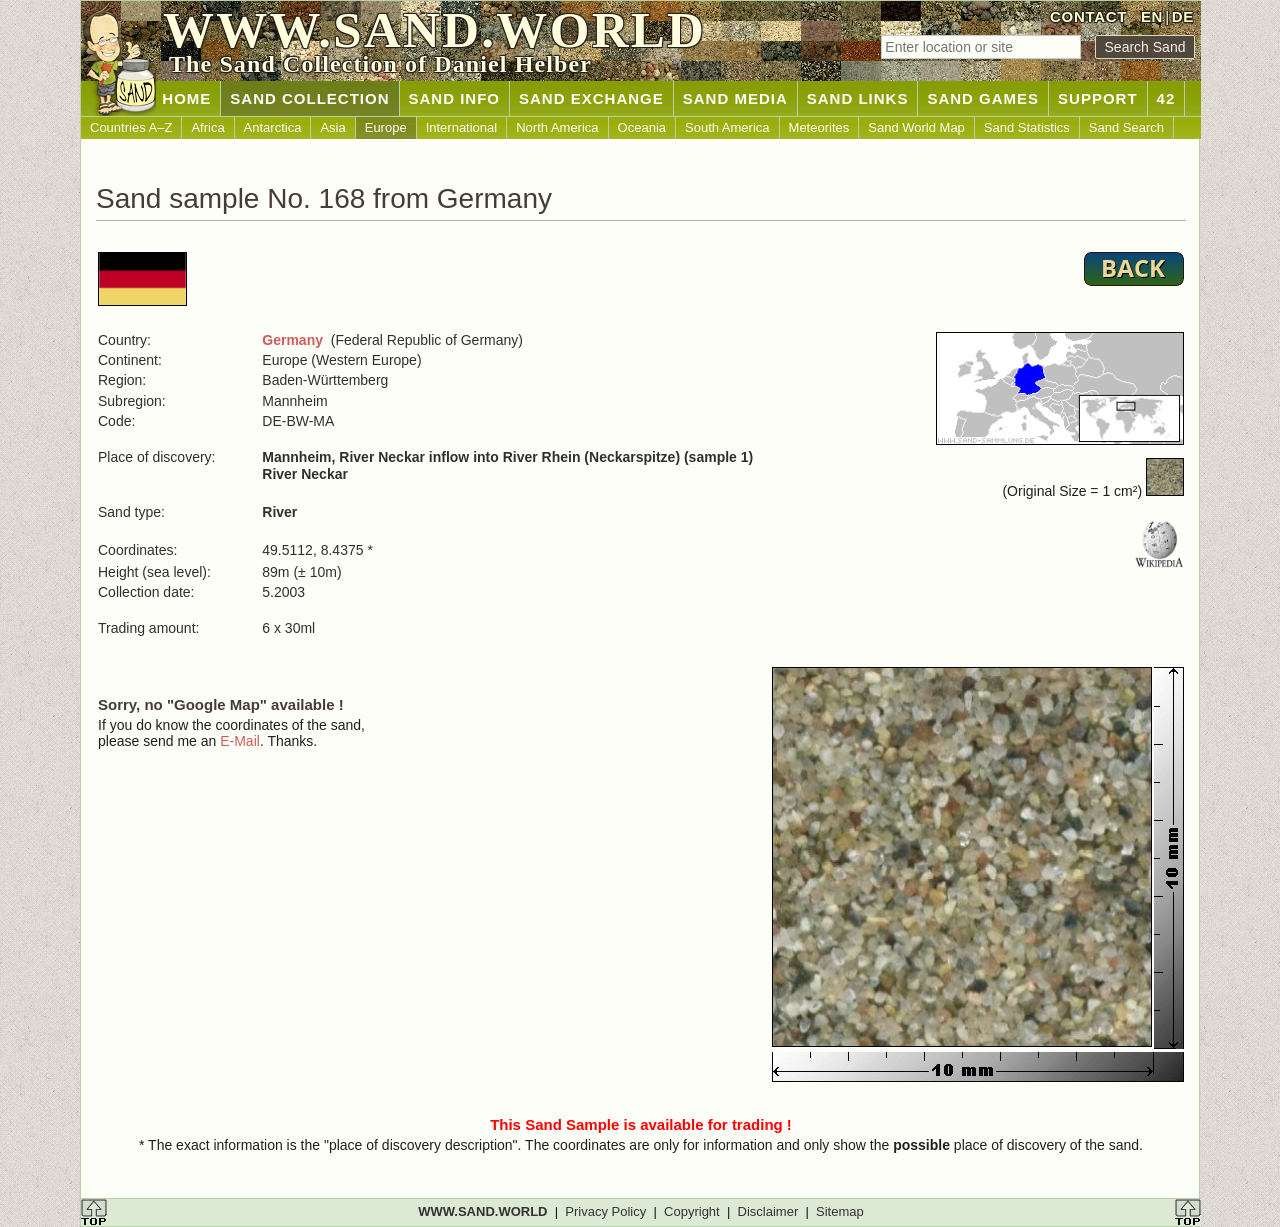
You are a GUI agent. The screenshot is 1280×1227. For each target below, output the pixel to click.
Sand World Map (916, 127)
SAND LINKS (858, 98)
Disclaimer (768, 1211)
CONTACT (1088, 16)
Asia (332, 127)
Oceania (642, 127)
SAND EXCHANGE (591, 98)
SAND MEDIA (735, 98)
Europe (386, 127)
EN (1152, 16)
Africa (207, 127)
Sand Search (1126, 127)
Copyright (692, 1211)
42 (1166, 98)
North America (557, 127)
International (462, 127)
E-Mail (240, 741)
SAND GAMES (983, 98)
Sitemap (840, 1211)
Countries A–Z (131, 127)
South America (727, 127)
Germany (292, 340)
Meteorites (819, 127)
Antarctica (273, 127)
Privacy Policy (605, 1211)
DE (1183, 16)
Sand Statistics (1027, 127)
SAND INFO (455, 98)
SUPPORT (1098, 98)
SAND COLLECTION (309, 98)
